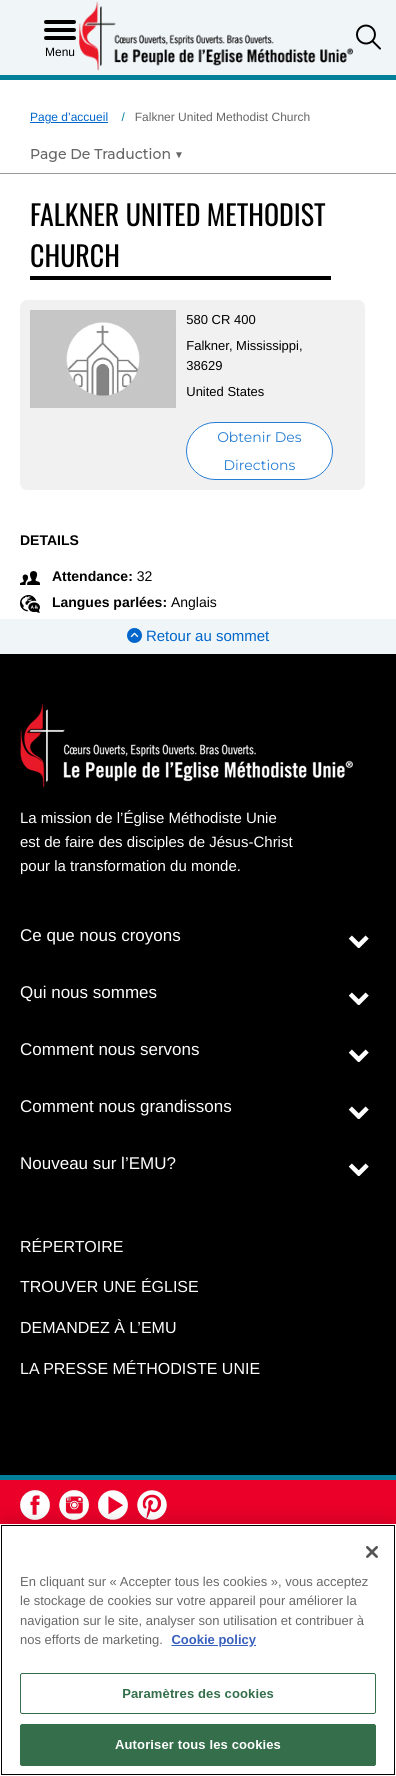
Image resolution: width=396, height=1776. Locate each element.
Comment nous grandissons (126, 1106)
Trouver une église (109, 1287)
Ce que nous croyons (100, 935)
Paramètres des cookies (198, 1693)
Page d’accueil (69, 117)
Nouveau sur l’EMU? (98, 1163)
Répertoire (71, 1247)
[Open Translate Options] (106, 154)
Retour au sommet (198, 636)
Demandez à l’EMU (98, 1328)
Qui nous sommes (88, 992)
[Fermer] (372, 1552)
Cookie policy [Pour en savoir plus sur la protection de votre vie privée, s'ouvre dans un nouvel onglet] (213, 1639)
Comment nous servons (110, 1049)
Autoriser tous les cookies (198, 1744)
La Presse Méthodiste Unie (140, 1369)
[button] (368, 39)
